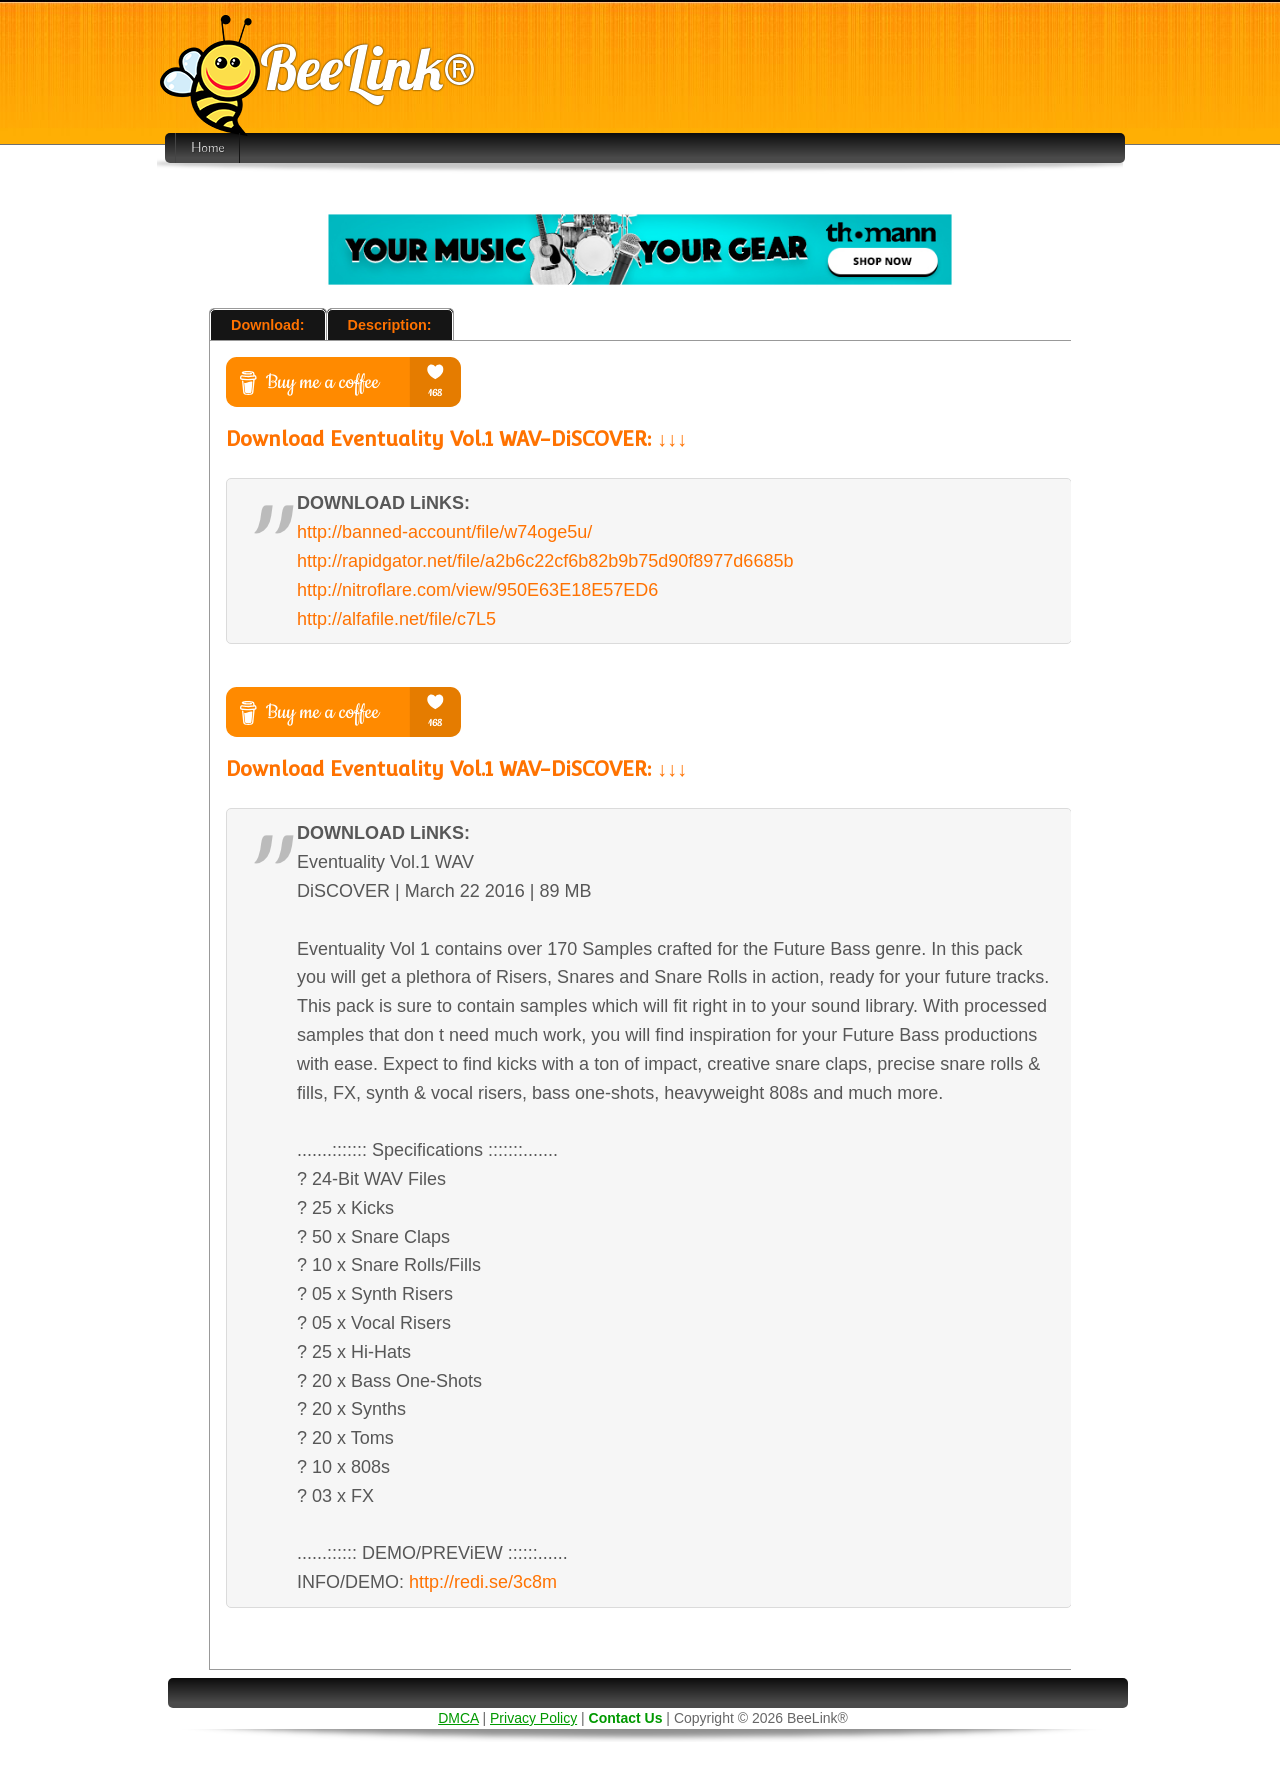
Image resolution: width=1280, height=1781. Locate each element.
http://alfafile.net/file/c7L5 (396, 619)
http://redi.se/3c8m (483, 1582)
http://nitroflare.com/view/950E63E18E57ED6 (477, 590)
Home (207, 148)
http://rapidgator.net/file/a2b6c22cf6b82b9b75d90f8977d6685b (545, 561)
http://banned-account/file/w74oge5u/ (444, 532)
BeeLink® (318, 67)
